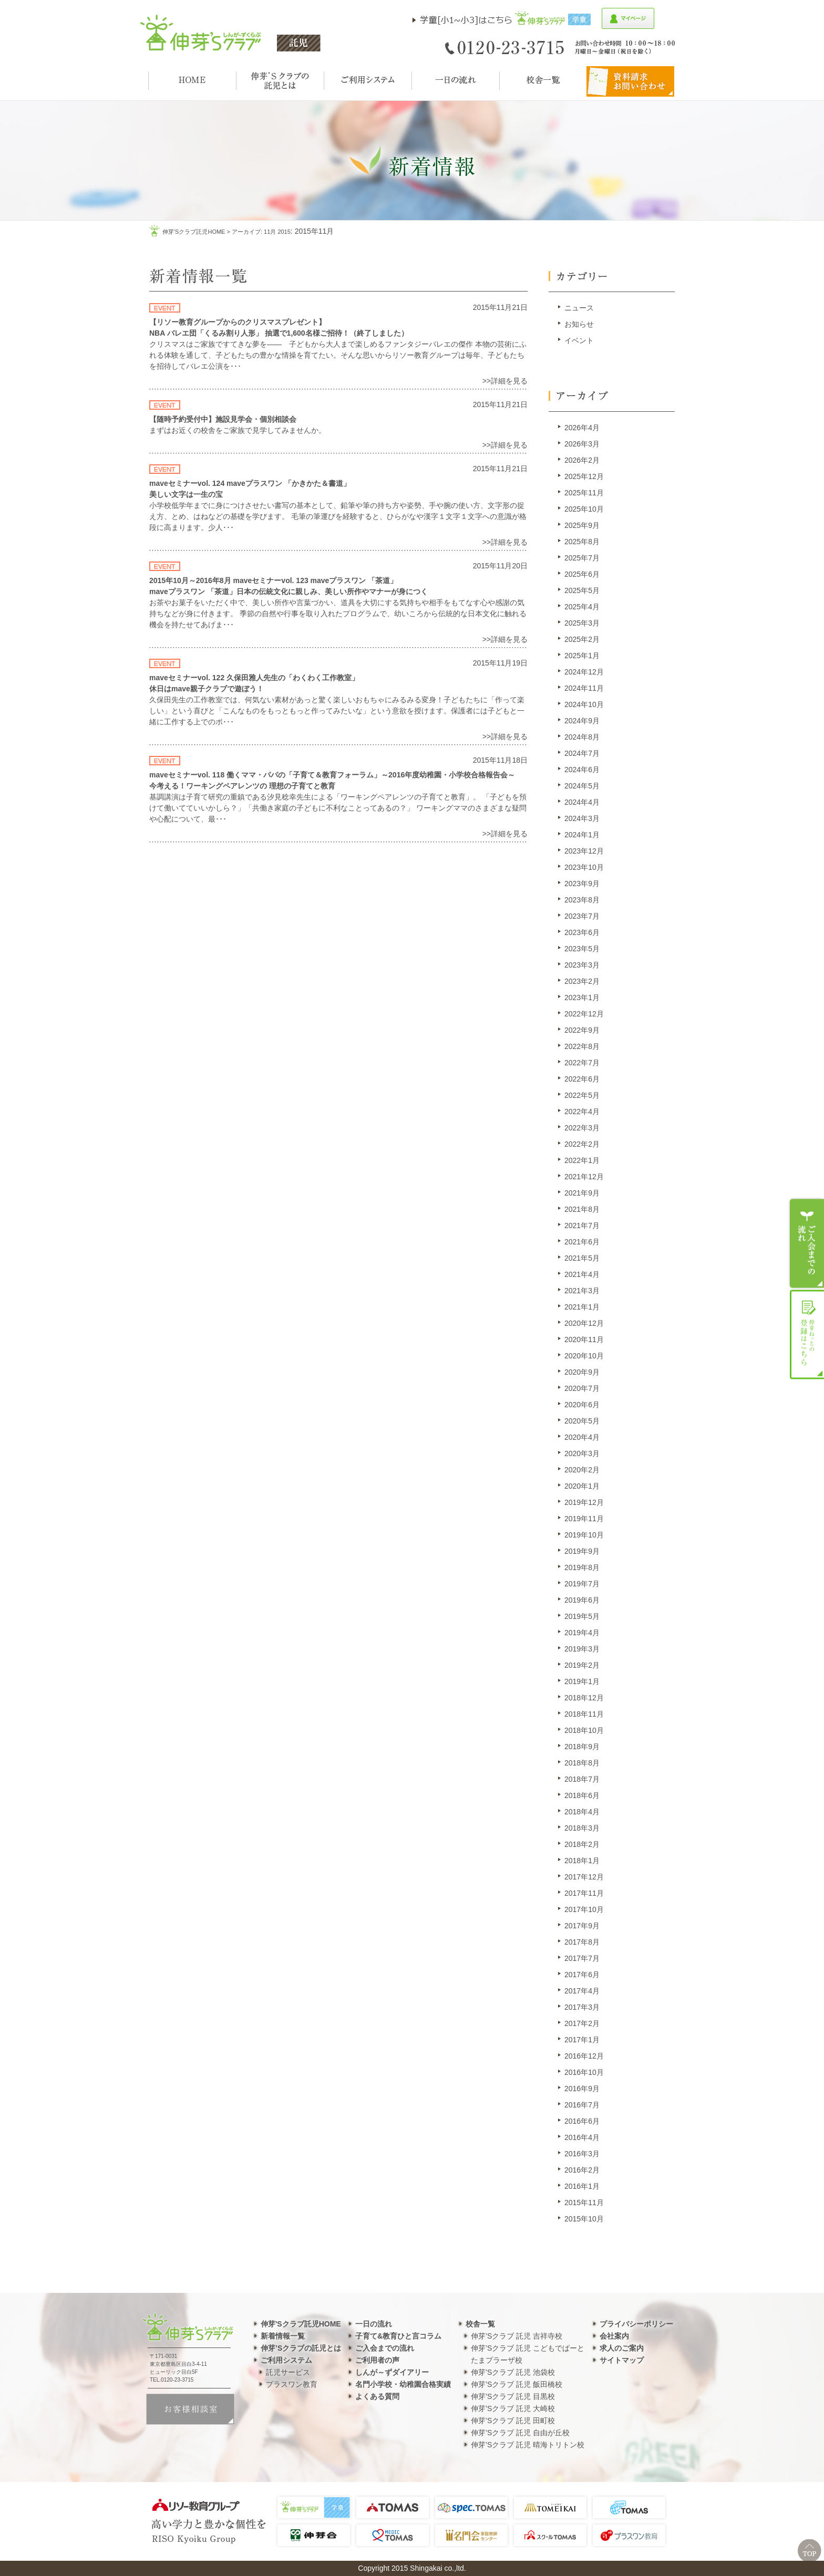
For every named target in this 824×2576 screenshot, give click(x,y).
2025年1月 (582, 655)
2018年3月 (582, 1828)
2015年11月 (584, 2202)
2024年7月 (582, 753)
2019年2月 (582, 1665)
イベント (579, 340)
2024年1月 (582, 834)
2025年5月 (582, 590)
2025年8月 (582, 541)
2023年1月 (582, 997)
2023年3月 (582, 965)
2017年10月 (584, 1909)
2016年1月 (582, 2186)
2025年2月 (582, 639)
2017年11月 (584, 1893)
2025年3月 (582, 623)
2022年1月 (582, 1160)
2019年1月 (582, 1681)
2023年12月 (584, 851)
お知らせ (579, 324)
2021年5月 (582, 1258)
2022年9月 (582, 1030)
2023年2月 (582, 981)
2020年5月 (582, 1421)
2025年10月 (584, 509)
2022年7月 (582, 1062)
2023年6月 (582, 932)
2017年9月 (582, 1925)
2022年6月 (582, 1079)
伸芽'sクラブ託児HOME (193, 231)
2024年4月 (582, 802)
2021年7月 (582, 1225)
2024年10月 (584, 704)
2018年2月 (582, 1844)
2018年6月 (582, 1795)
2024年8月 (582, 737)
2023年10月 (584, 867)
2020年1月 (582, 1486)
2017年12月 (584, 1877)
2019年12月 (584, 1502)
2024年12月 (584, 672)
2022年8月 (582, 1046)
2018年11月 (584, 1714)
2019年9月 (582, 1551)
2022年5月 (582, 1095)
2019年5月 (582, 1616)
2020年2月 (582, 1470)
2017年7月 (582, 1958)
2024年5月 (582, 786)
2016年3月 (582, 2153)
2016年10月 (584, 2072)
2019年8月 (582, 1567)
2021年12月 (584, 1176)
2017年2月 (582, 2023)
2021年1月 (582, 1307)
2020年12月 (584, 1323)
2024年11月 (584, 688)
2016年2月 (582, 2170)
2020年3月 (582, 1453)
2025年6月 (582, 574)
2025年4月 (582, 607)
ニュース (579, 308)
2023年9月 (582, 883)
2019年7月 (582, 1584)
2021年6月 (582, 1242)
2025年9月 (582, 525)
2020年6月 (582, 1404)
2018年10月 (584, 1730)
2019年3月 (582, 1649)
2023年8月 (582, 900)
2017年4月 (582, 1991)
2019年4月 (582, 1632)
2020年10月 (584, 1356)
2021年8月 (582, 1209)
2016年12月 (584, 2056)
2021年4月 (582, 1274)
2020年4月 (582, 1437)
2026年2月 (582, 460)
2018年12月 (584, 1698)
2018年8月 (582, 1763)
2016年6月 (582, 2121)
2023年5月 (582, 948)
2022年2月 (582, 1144)
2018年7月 (582, 1779)
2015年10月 (584, 2219)
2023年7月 (582, 916)
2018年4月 (582, 1812)
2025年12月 (584, 476)
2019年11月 (584, 1518)
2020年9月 (582, 1372)
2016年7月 (582, 2105)
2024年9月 (582, 720)
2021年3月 (582, 1290)
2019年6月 (582, 1600)
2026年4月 (582, 427)
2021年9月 (582, 1193)
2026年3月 (582, 444)
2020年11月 (584, 1339)
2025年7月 (582, 558)
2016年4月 (582, 2137)
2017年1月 (582, 2039)
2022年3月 (582, 1128)
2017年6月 (582, 1974)
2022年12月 (584, 1014)
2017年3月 (582, 2007)
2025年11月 (584, 493)
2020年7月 (582, 1388)
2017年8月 (582, 1942)
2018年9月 (582, 1746)
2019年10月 (584, 1535)
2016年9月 (582, 2088)
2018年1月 (582, 1860)
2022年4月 (582, 1111)
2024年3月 (582, 818)
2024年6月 (582, 769)
